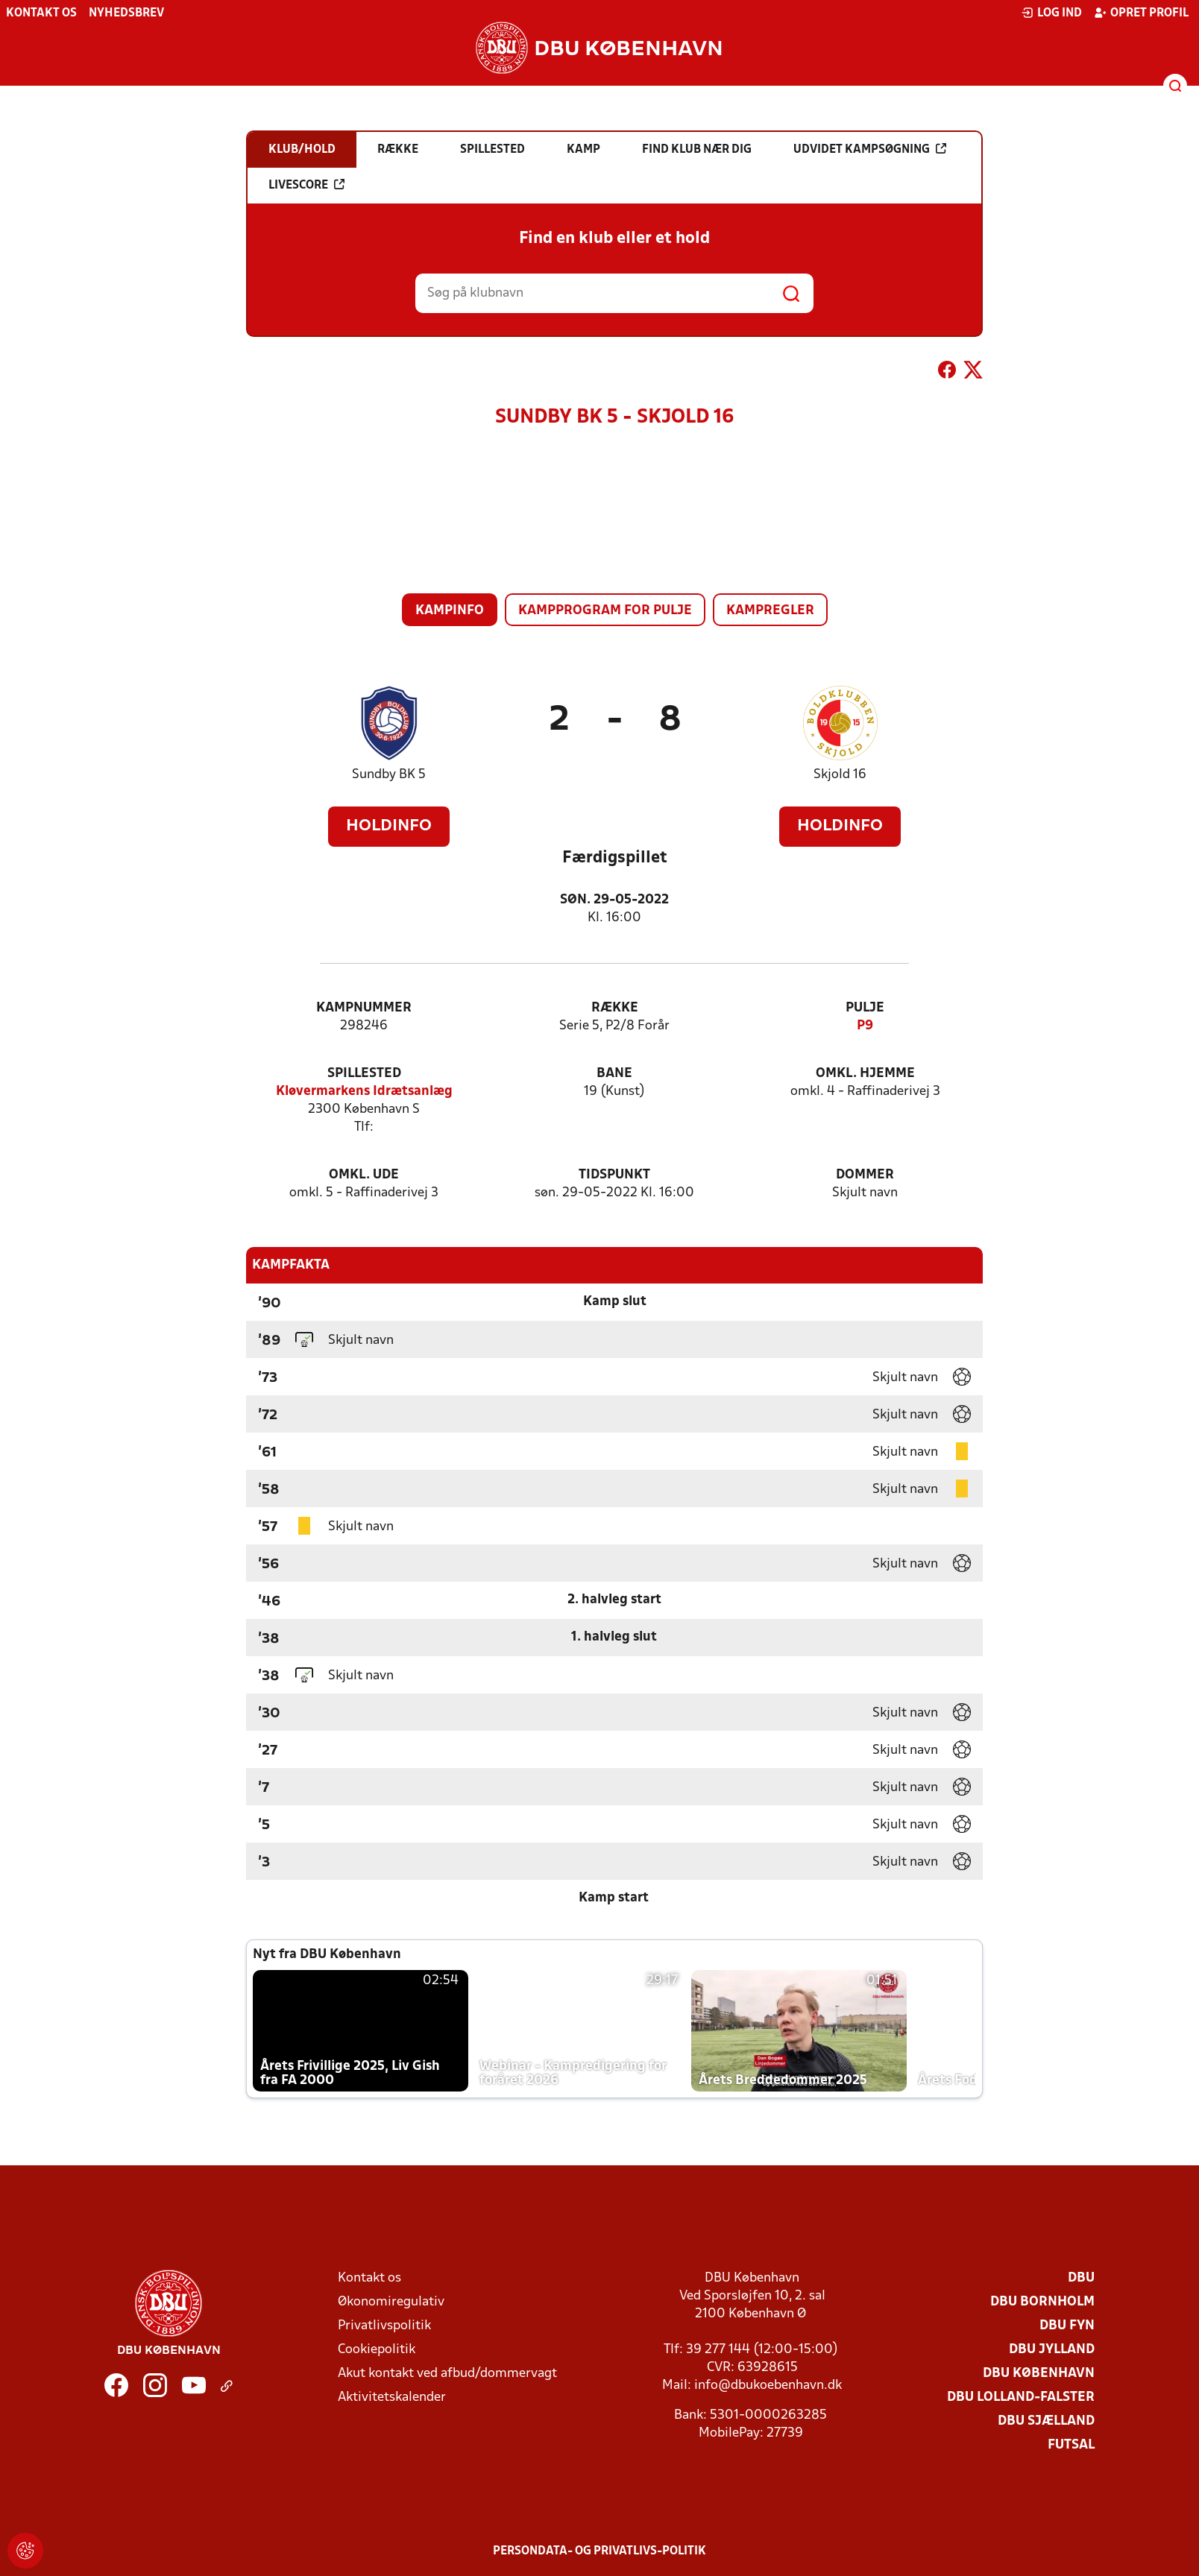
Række (614, 1008)
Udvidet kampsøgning (869, 149)
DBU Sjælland (1046, 2421)
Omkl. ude (364, 1175)
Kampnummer (364, 1008)
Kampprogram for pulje (605, 610)
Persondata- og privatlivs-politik (599, 2551)
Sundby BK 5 (389, 774)
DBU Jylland (1052, 2349)
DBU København (1039, 2373)
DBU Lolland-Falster (1021, 2397)
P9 (865, 1026)
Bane (614, 1073)
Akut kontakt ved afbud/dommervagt (447, 2373)
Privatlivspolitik (384, 2326)
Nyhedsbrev (126, 13)
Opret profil (1141, 12)
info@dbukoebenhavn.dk (768, 2385)
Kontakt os (41, 13)
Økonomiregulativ (391, 2302)
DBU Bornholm (1042, 2302)
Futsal (1071, 2445)
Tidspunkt (614, 1175)
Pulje (865, 1008)
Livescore (306, 185)
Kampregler (770, 610)
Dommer (865, 1175)
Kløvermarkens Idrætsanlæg (364, 1091)
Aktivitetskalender (392, 2397)
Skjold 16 (840, 774)
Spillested (364, 1073)
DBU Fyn (1067, 2326)
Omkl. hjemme (865, 1073)
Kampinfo (449, 610)
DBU (1081, 2278)
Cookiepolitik (376, 2349)
